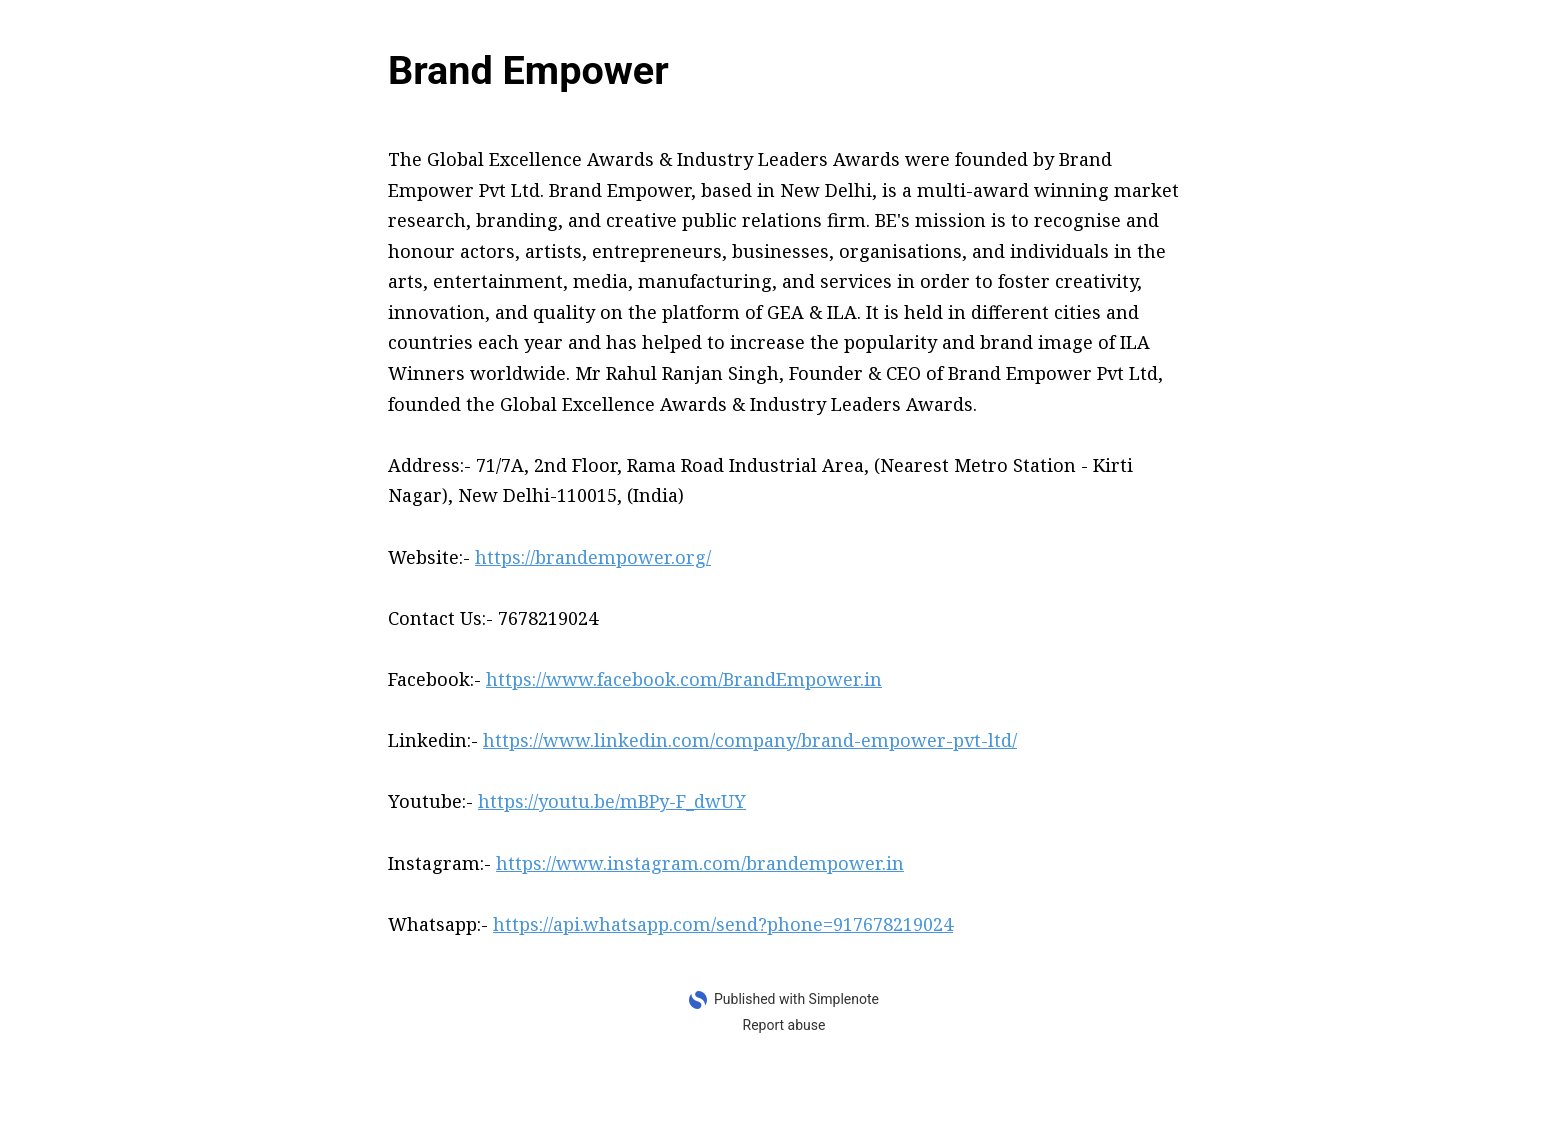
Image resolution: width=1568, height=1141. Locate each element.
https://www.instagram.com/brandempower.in (700, 863)
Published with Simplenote (796, 999)
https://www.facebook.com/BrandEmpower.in (684, 679)
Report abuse (784, 1025)
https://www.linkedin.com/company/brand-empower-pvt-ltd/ (750, 740)
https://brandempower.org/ (593, 557)
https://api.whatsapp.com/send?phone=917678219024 (723, 924)
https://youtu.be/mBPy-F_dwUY (612, 801)
